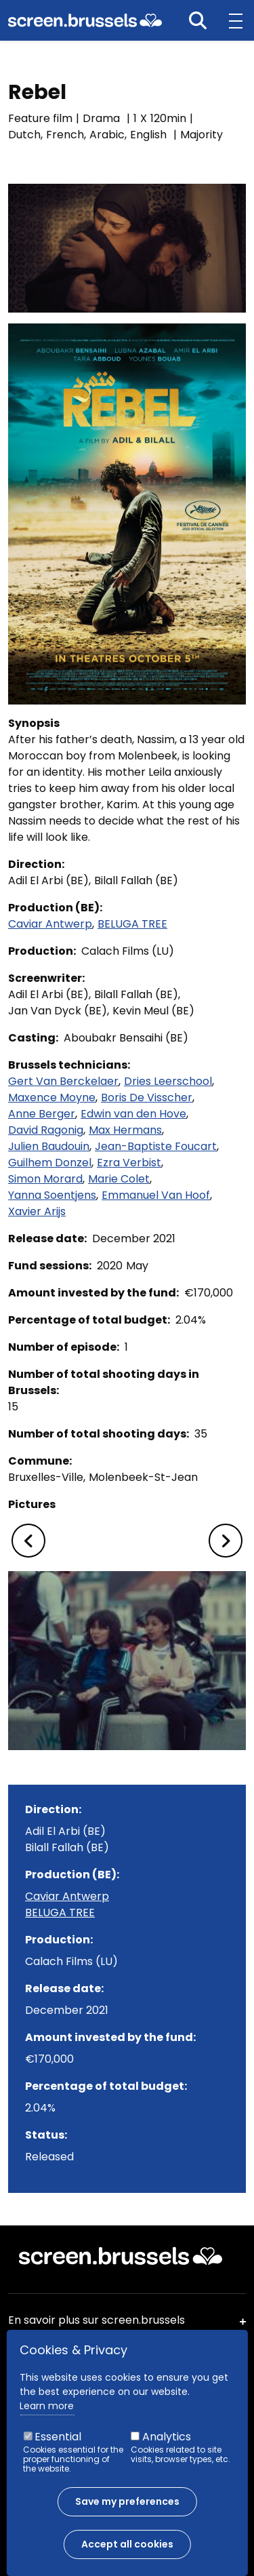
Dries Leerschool (168, 1081)
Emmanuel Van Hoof (156, 1195)
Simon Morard (45, 1179)
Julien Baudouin (48, 1146)
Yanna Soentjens (52, 1195)
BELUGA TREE (132, 924)
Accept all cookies (127, 2544)
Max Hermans (125, 1130)
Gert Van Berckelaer (63, 1081)
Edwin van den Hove (133, 1114)
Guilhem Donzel (49, 1162)
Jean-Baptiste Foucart (156, 1146)
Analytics (166, 2436)
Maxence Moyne (52, 1097)
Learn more (47, 2406)
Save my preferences (127, 2501)
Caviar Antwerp (50, 924)
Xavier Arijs (37, 1211)
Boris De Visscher (146, 1097)
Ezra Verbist (129, 1162)
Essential (58, 2436)
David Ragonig (45, 1130)
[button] (28, 1541)
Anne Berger (41, 1114)
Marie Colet (119, 1179)
